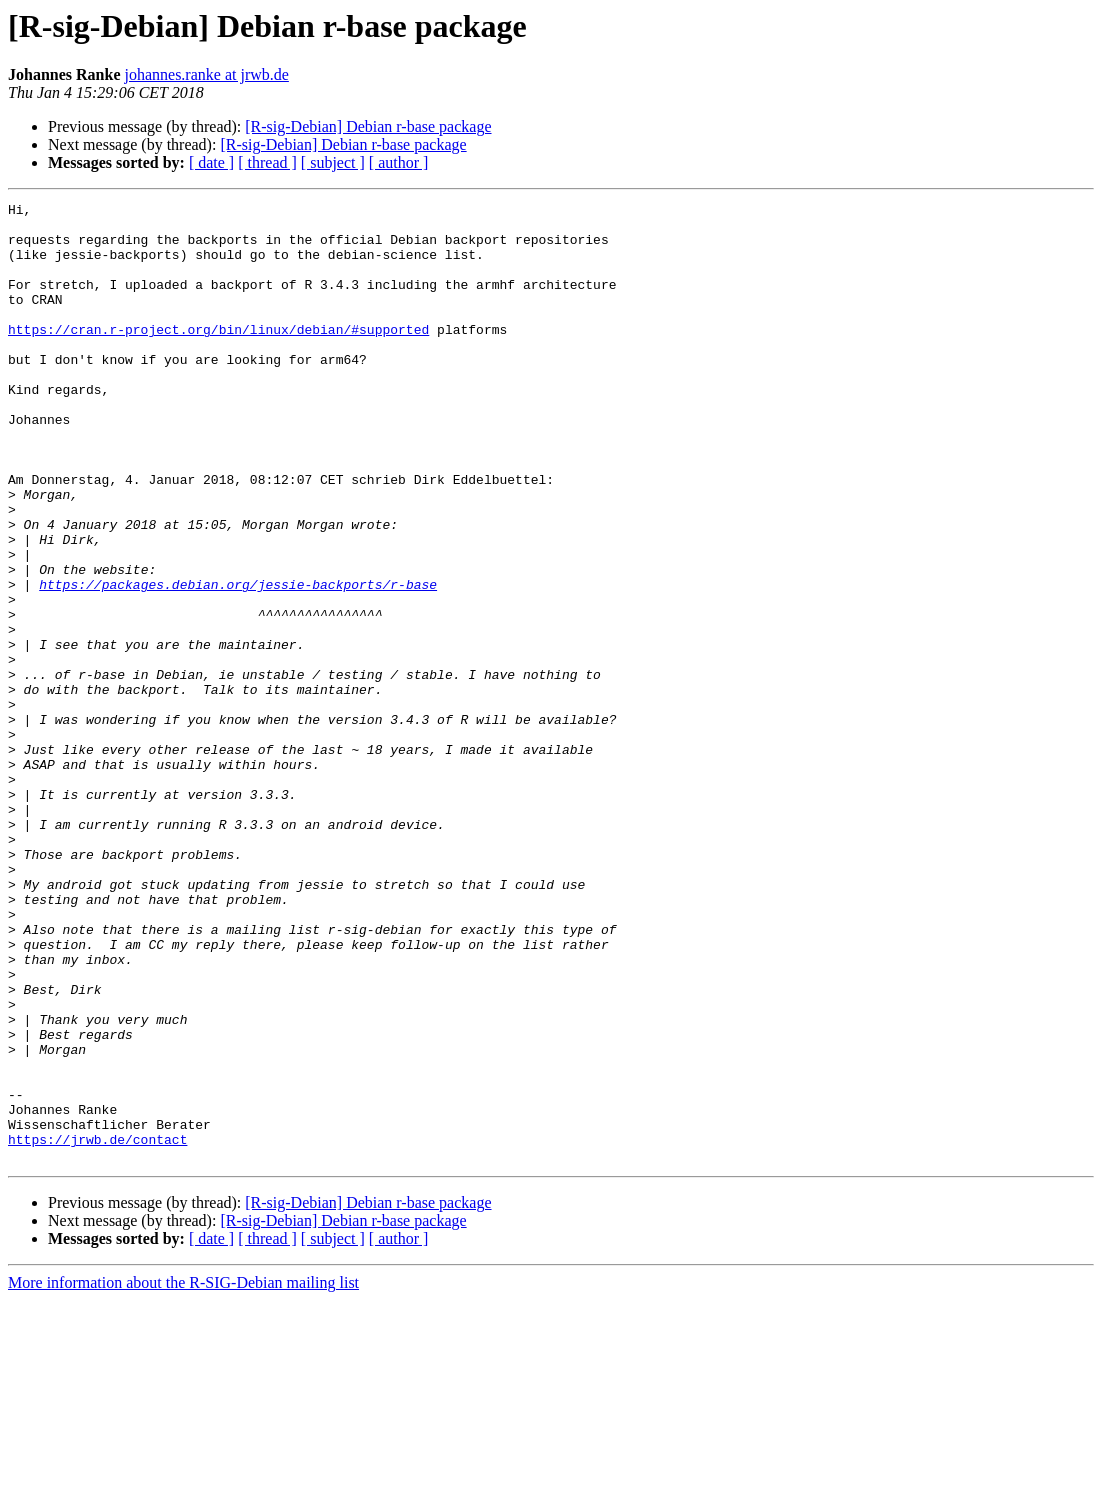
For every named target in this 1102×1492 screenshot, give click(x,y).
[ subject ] (333, 162)
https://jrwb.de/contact (97, 1328)
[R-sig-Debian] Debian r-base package (368, 126)
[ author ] (399, 162)
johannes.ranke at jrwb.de (206, 74)
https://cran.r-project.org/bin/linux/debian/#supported (218, 356)
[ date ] (211, 162)
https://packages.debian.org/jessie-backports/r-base (238, 662)
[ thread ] (267, 162)
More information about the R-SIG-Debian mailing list (183, 1474)
